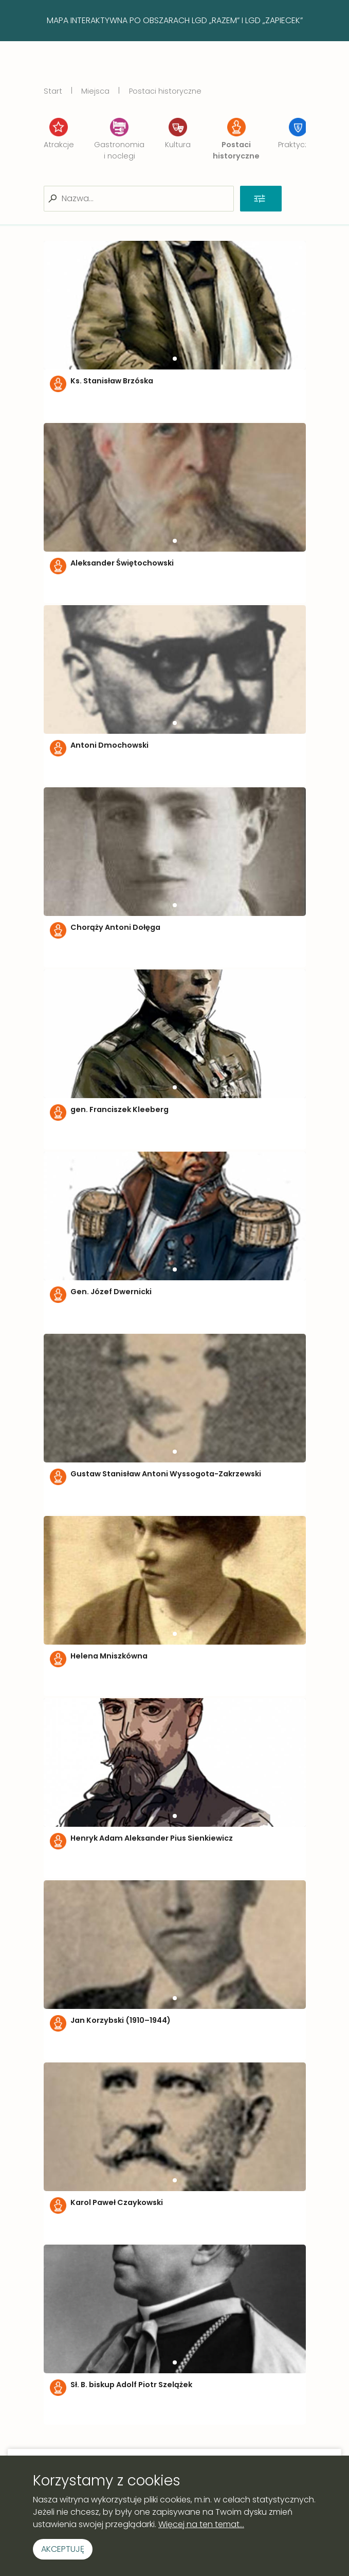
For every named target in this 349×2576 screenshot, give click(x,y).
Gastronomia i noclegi (119, 139)
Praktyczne (298, 134)
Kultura (178, 134)
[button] (175, 359)
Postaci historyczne (165, 91)
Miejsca (95, 91)
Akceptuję (62, 2549)
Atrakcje (59, 134)
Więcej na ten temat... (201, 2524)
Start (53, 91)
